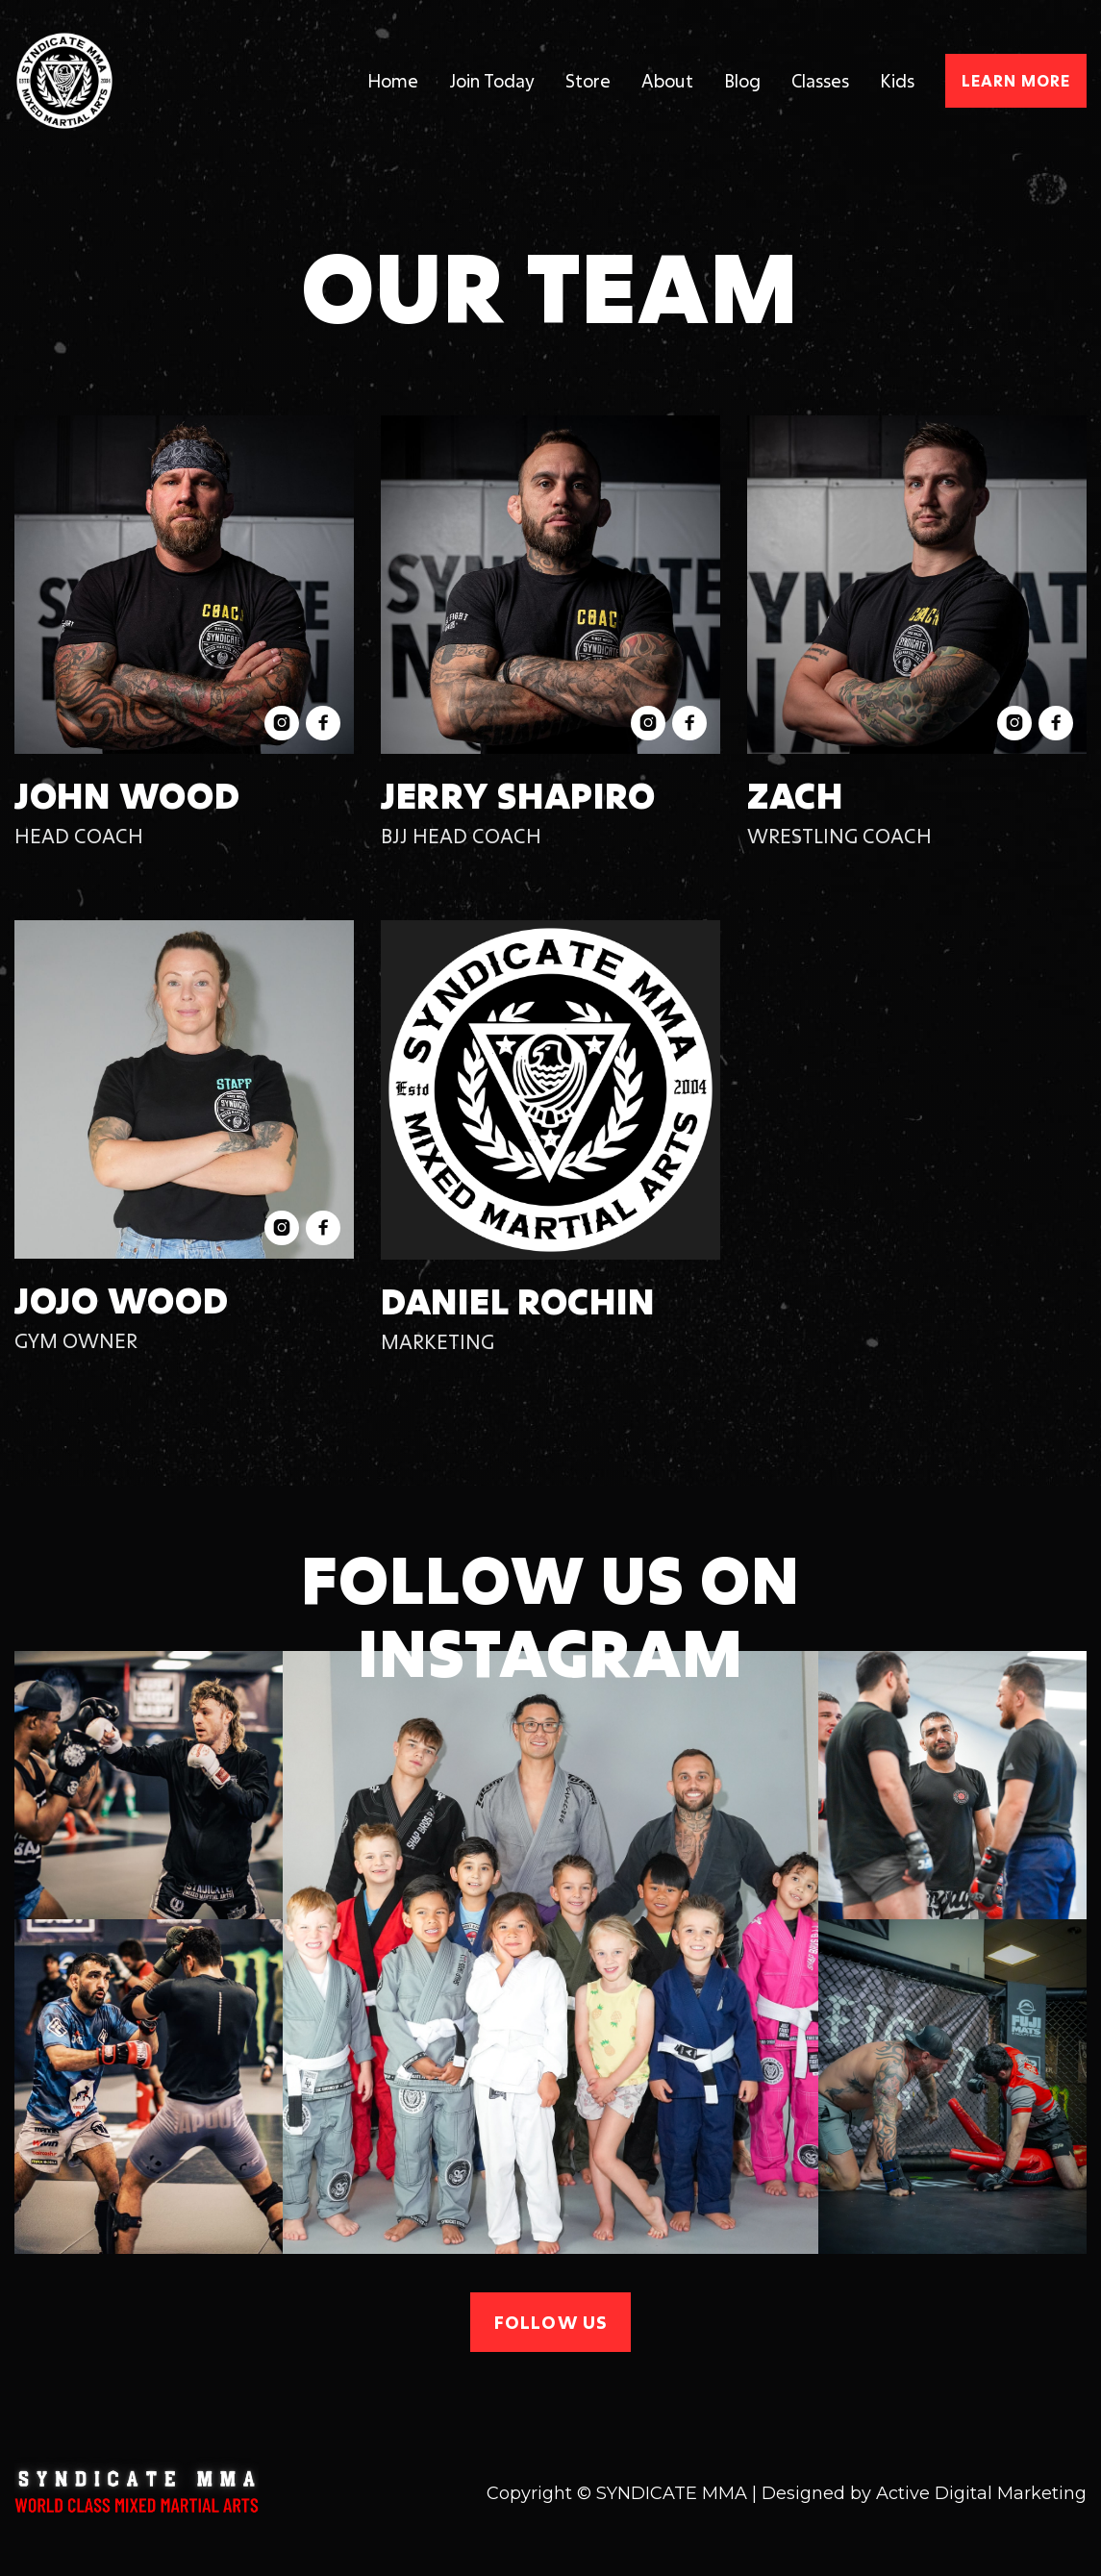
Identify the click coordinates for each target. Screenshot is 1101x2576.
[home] (139, 81)
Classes (820, 80)
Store (588, 80)
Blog (742, 80)
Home (392, 80)
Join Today (492, 80)
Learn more (1016, 80)
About (667, 80)
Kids (897, 80)
